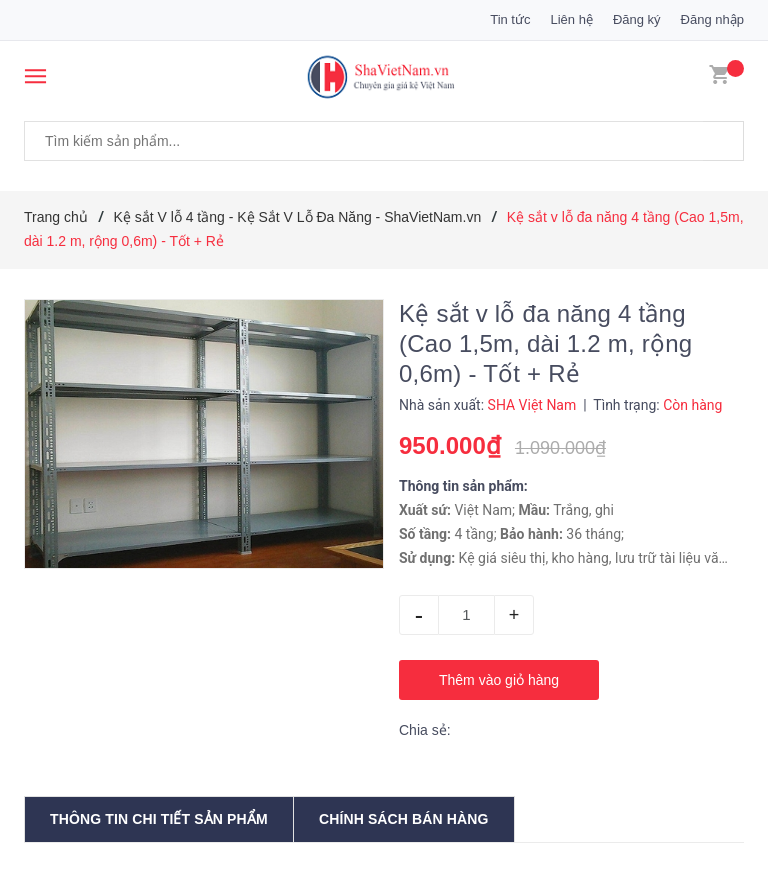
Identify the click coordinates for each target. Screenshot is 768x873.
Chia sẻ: (425, 730)
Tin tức (510, 19)
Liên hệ (571, 19)
